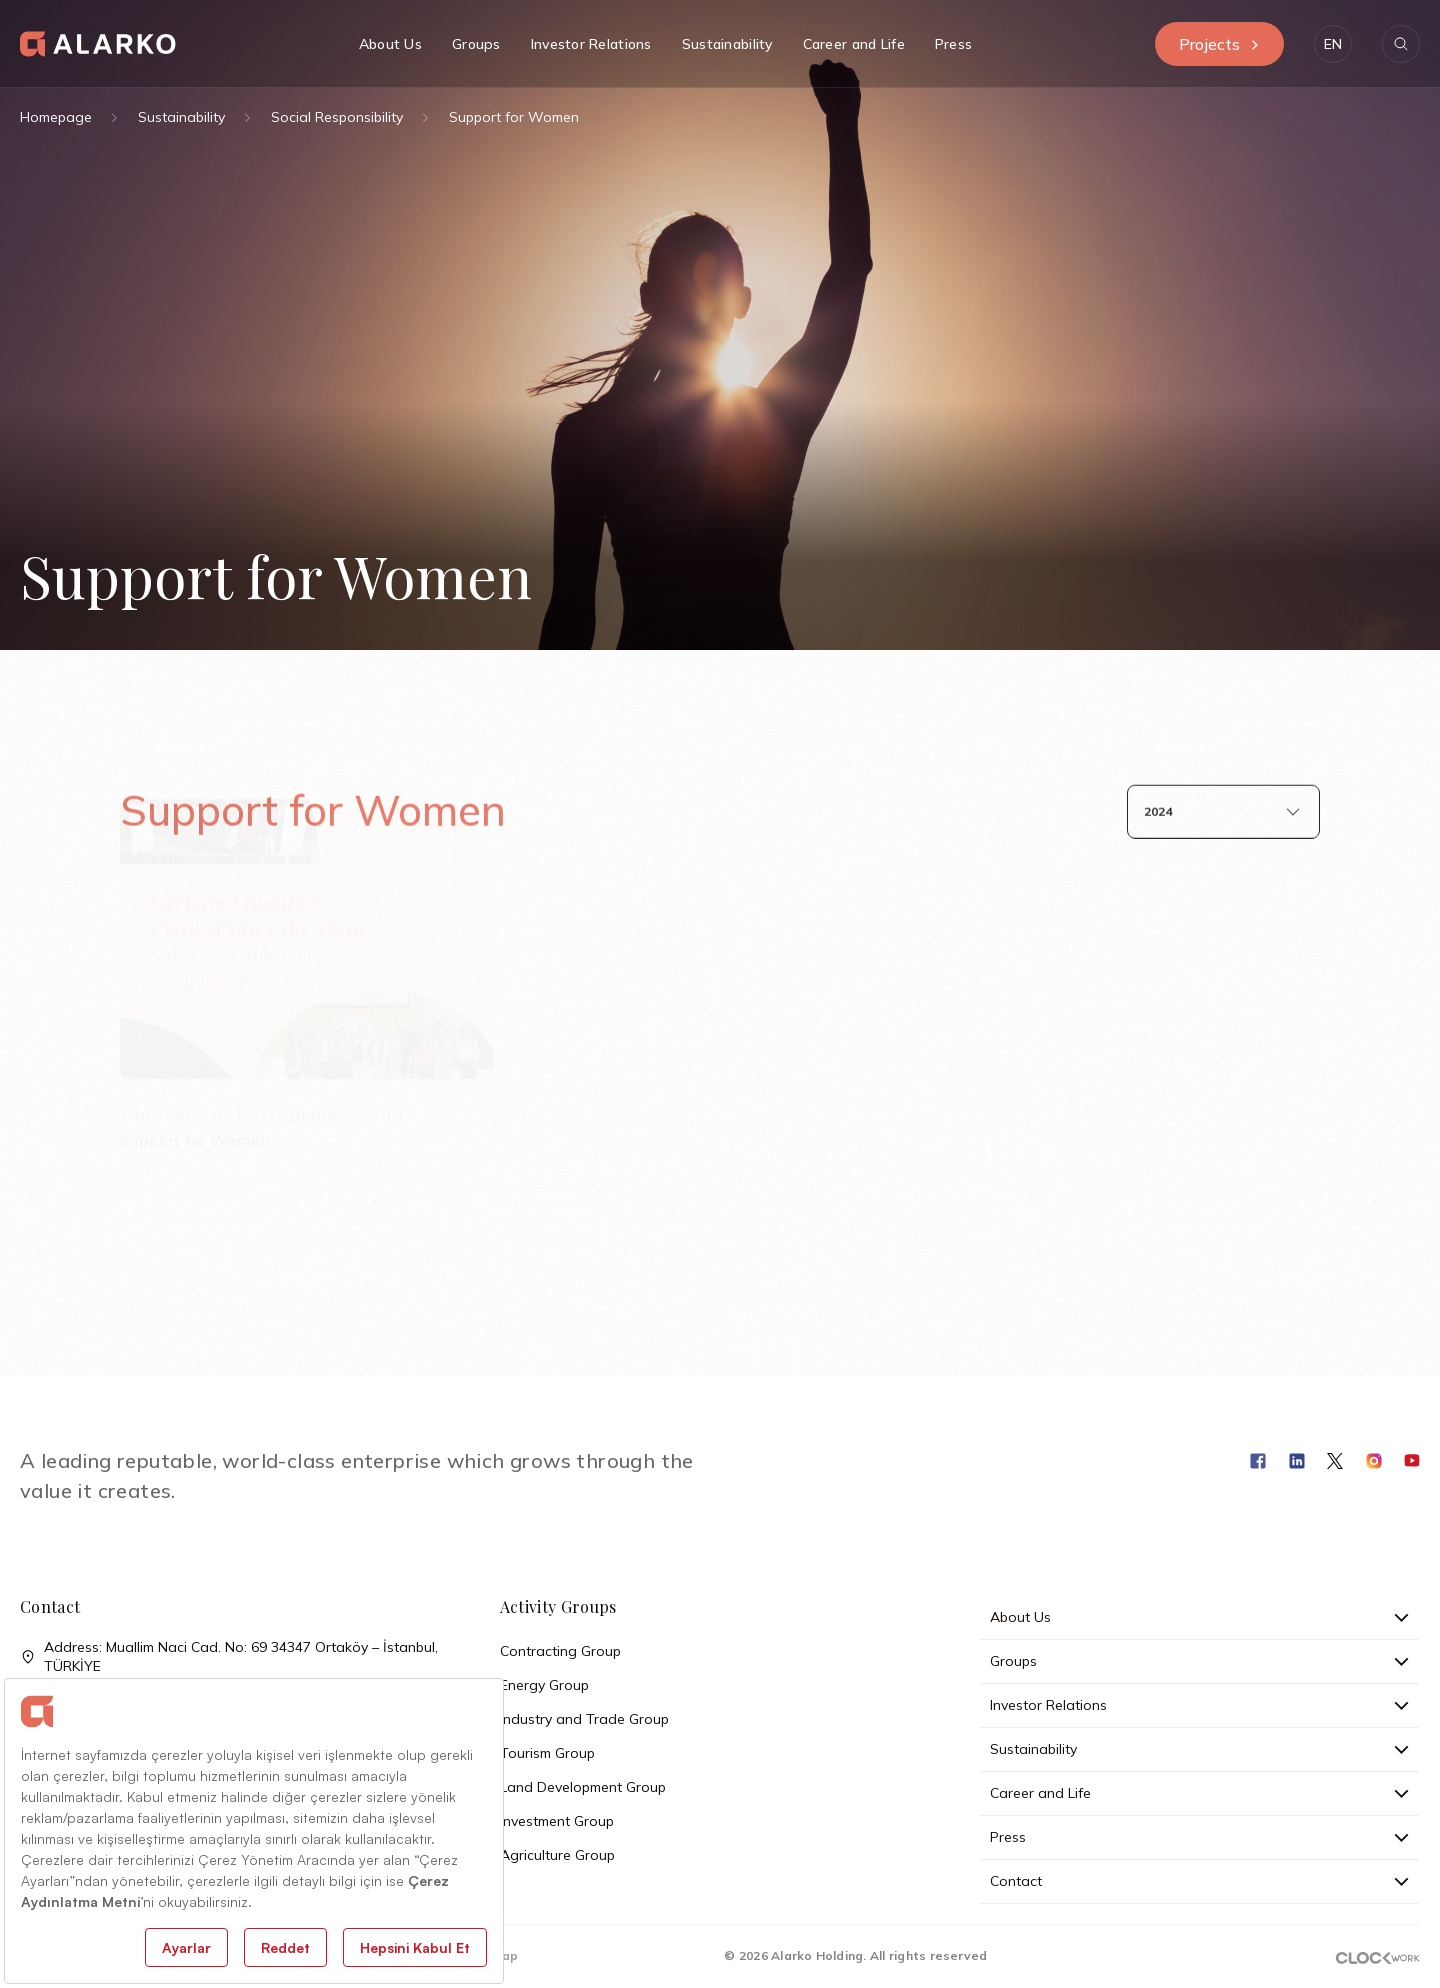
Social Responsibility (337, 117)
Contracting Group (560, 1651)
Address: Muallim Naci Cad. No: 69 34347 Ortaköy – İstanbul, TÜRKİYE (229, 1657)
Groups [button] (476, 44)
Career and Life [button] (854, 44)
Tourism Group (547, 1753)
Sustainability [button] (727, 44)
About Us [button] (390, 44)
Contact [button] (1200, 1881)
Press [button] (953, 44)
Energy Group (544, 1685)
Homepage (56, 117)
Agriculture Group (557, 1855)
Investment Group (557, 1821)
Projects (1219, 44)
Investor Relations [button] (591, 44)
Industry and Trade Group (584, 1719)
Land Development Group (583, 1787)
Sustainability (181, 117)
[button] (1333, 44)
